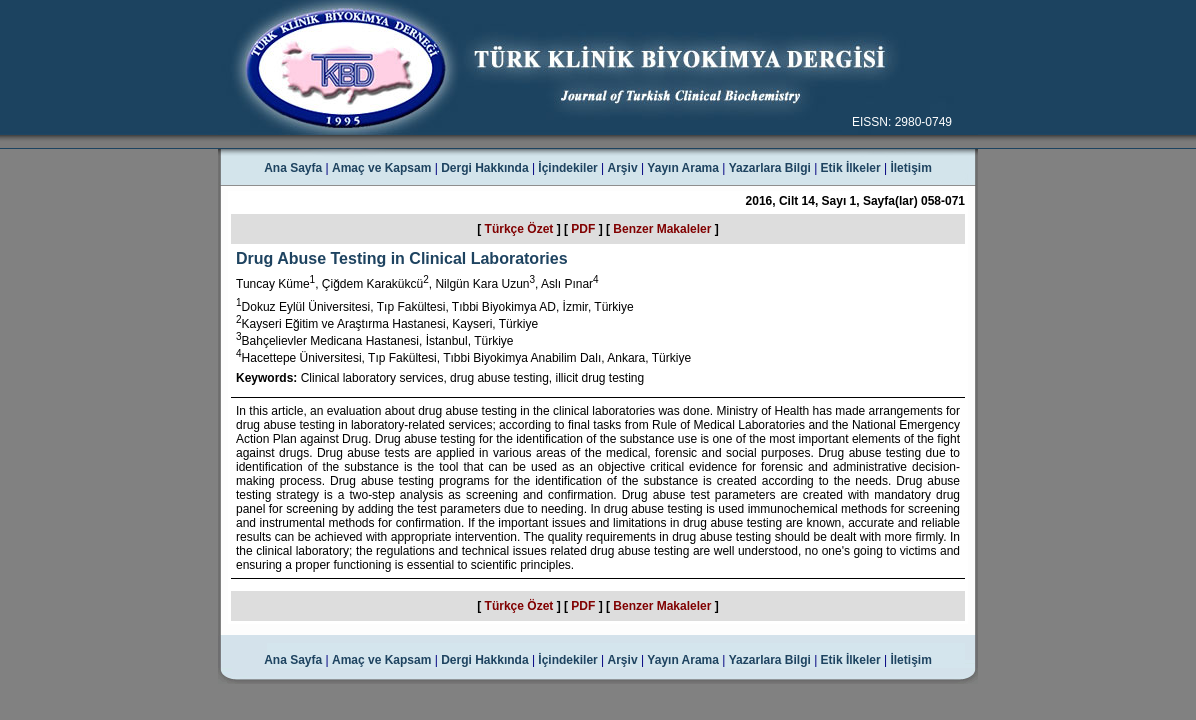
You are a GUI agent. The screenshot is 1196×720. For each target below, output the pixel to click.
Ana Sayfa (293, 168)
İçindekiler (567, 168)
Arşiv (623, 168)
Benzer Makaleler (662, 229)
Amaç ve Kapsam (381, 168)
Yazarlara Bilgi (770, 168)
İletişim (910, 168)
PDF (583, 229)
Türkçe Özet (519, 229)
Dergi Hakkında (484, 168)
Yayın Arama (683, 168)
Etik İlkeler (851, 168)
